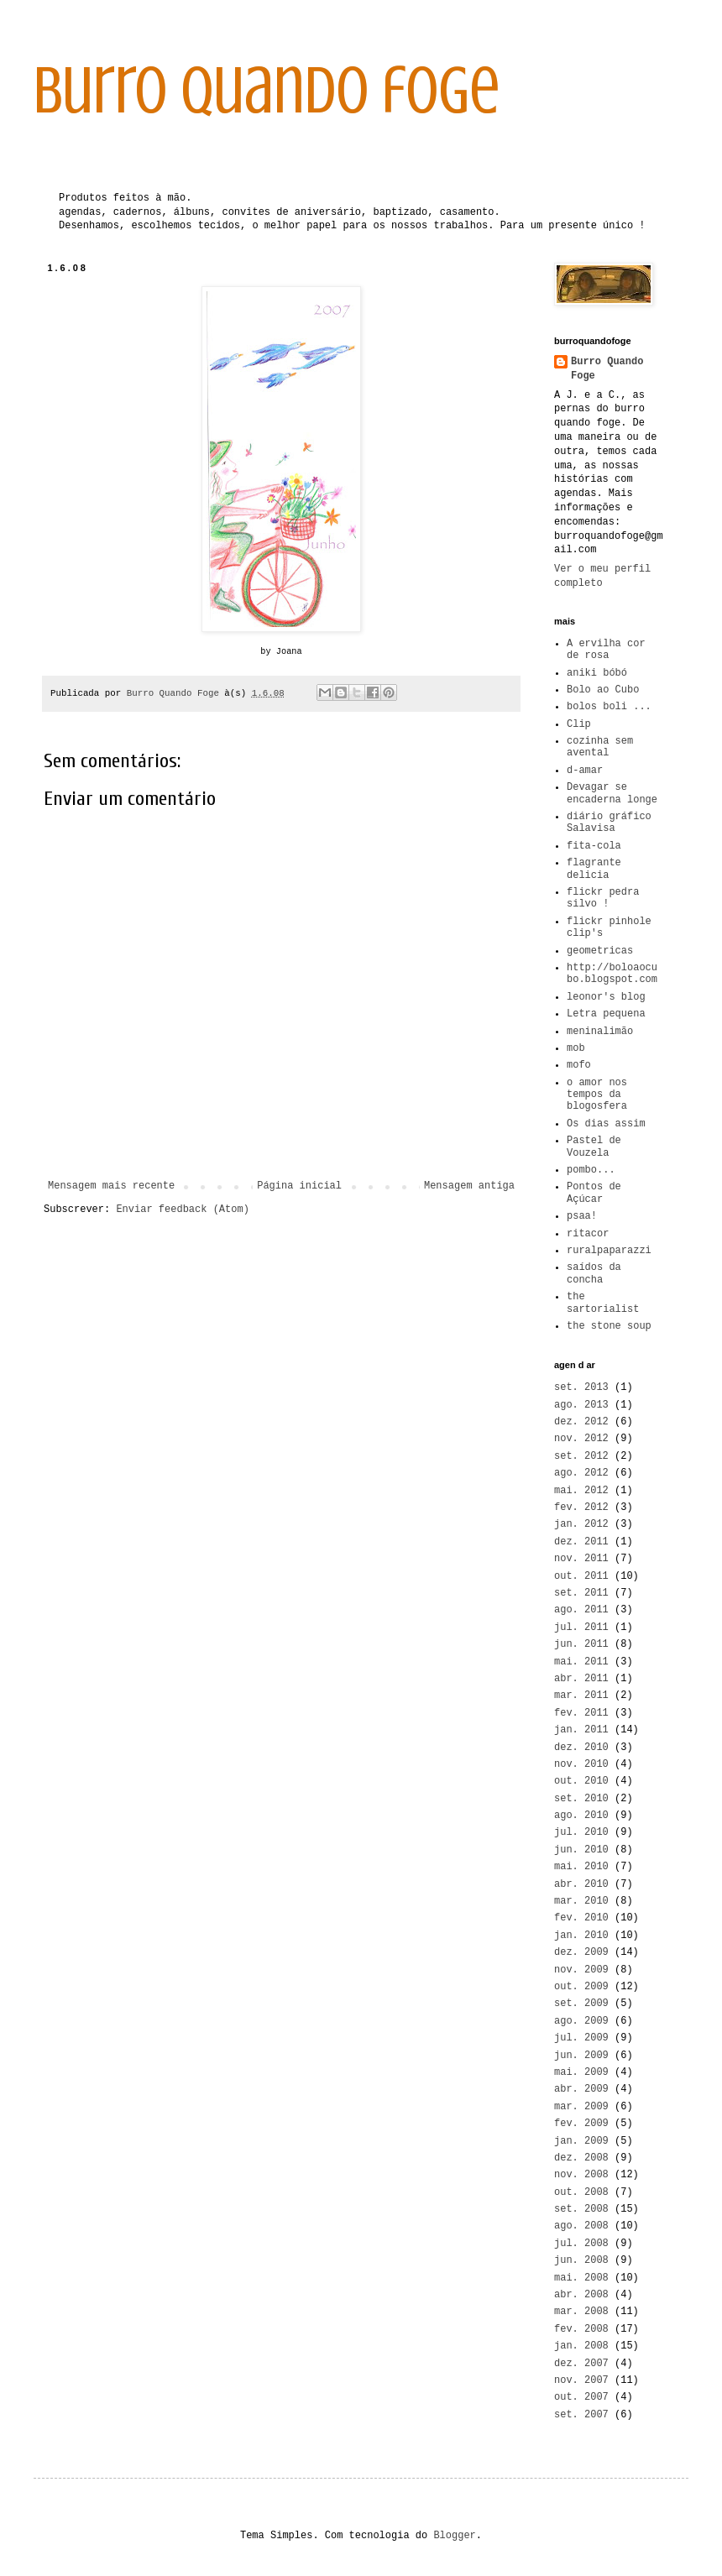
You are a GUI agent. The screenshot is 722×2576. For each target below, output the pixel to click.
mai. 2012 (581, 1491)
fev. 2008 (581, 2329)
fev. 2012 (581, 1507)
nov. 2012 (581, 1439)
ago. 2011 (581, 1610)
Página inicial (299, 1186)
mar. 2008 (581, 2311)
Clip (579, 724)
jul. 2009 (581, 2038)
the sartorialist (603, 1302)
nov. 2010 (581, 1764)
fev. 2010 (581, 1918)
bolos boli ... (609, 707)
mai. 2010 (581, 1867)
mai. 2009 (581, 2072)
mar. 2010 (581, 1901)
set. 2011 (581, 1593)
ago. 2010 (581, 1815)
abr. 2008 (581, 2295)
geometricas (600, 951)
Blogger (454, 2536)
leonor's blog (606, 997)
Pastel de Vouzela (594, 1146)
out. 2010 (581, 1781)
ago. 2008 (581, 2226)
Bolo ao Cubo (603, 690)
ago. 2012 (581, 1473)
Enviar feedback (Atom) (182, 1209)
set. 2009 (581, 2003)
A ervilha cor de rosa (606, 649)
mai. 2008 (581, 2278)
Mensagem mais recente (111, 1186)
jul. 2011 (581, 1627)
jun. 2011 (581, 1644)
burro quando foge (267, 90)
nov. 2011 (581, 1559)
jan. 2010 (581, 1935)
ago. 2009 (581, 2021)
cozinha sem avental (600, 747)
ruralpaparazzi (609, 1251)
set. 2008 (581, 2209)
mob (576, 1048)
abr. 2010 (581, 1884)
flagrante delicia (594, 868)
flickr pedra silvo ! (603, 898)
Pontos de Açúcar (594, 1192)
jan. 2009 (581, 2141)
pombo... (591, 1170)
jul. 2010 (581, 1832)
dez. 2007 (581, 2364)
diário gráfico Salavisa (609, 822)
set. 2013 (581, 1387)
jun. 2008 (581, 2260)
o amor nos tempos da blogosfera (597, 1095)
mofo (579, 1065)
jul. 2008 (581, 2243)
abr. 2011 (581, 1679)
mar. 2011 (581, 1695)
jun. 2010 (581, 1850)
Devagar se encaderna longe (612, 793)
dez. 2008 (581, 2158)
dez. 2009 (581, 1952)
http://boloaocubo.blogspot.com (612, 973)
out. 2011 (581, 1576)
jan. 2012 (581, 1524)
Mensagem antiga (469, 1186)
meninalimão (600, 1031)
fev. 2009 (581, 2123)
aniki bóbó (597, 673)
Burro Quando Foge (607, 369)
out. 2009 (581, 1987)
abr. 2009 (581, 2089)
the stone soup (609, 1326)
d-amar (585, 770)
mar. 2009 (581, 2107)
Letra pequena (606, 1014)
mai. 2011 (581, 1662)
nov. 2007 (581, 2380)
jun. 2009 (581, 2055)
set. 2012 (581, 1456)
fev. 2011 (581, 1713)
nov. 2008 (581, 2175)
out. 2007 (581, 2397)
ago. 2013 (581, 1405)
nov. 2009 (581, 1970)
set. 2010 (581, 1799)
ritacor (588, 1234)
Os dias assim (606, 1124)
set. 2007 (581, 2415)
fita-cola (594, 846)
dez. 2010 (581, 1747)
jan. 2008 (581, 2346)
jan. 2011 (581, 1730)
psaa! (582, 1216)
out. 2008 (581, 2192)
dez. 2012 (581, 1422)
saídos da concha (594, 1273)
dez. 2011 (581, 1542)
